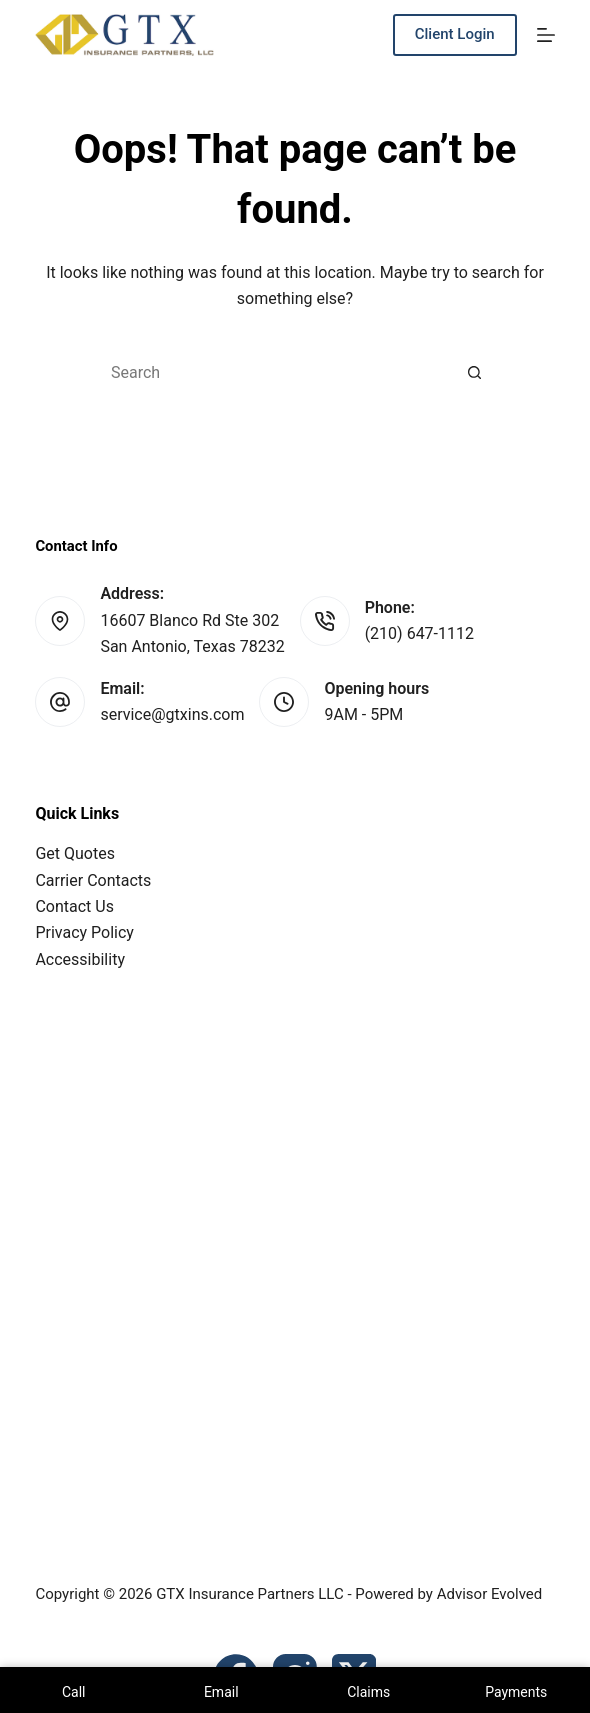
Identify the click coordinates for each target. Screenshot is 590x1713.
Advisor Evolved (490, 1594)
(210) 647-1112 (419, 633)
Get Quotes (75, 853)
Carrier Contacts (93, 880)
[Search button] (475, 373)
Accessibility (80, 959)
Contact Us (74, 906)
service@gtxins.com (172, 714)
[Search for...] (275, 373)
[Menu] (546, 35)
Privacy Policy (84, 932)
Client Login (455, 34)
